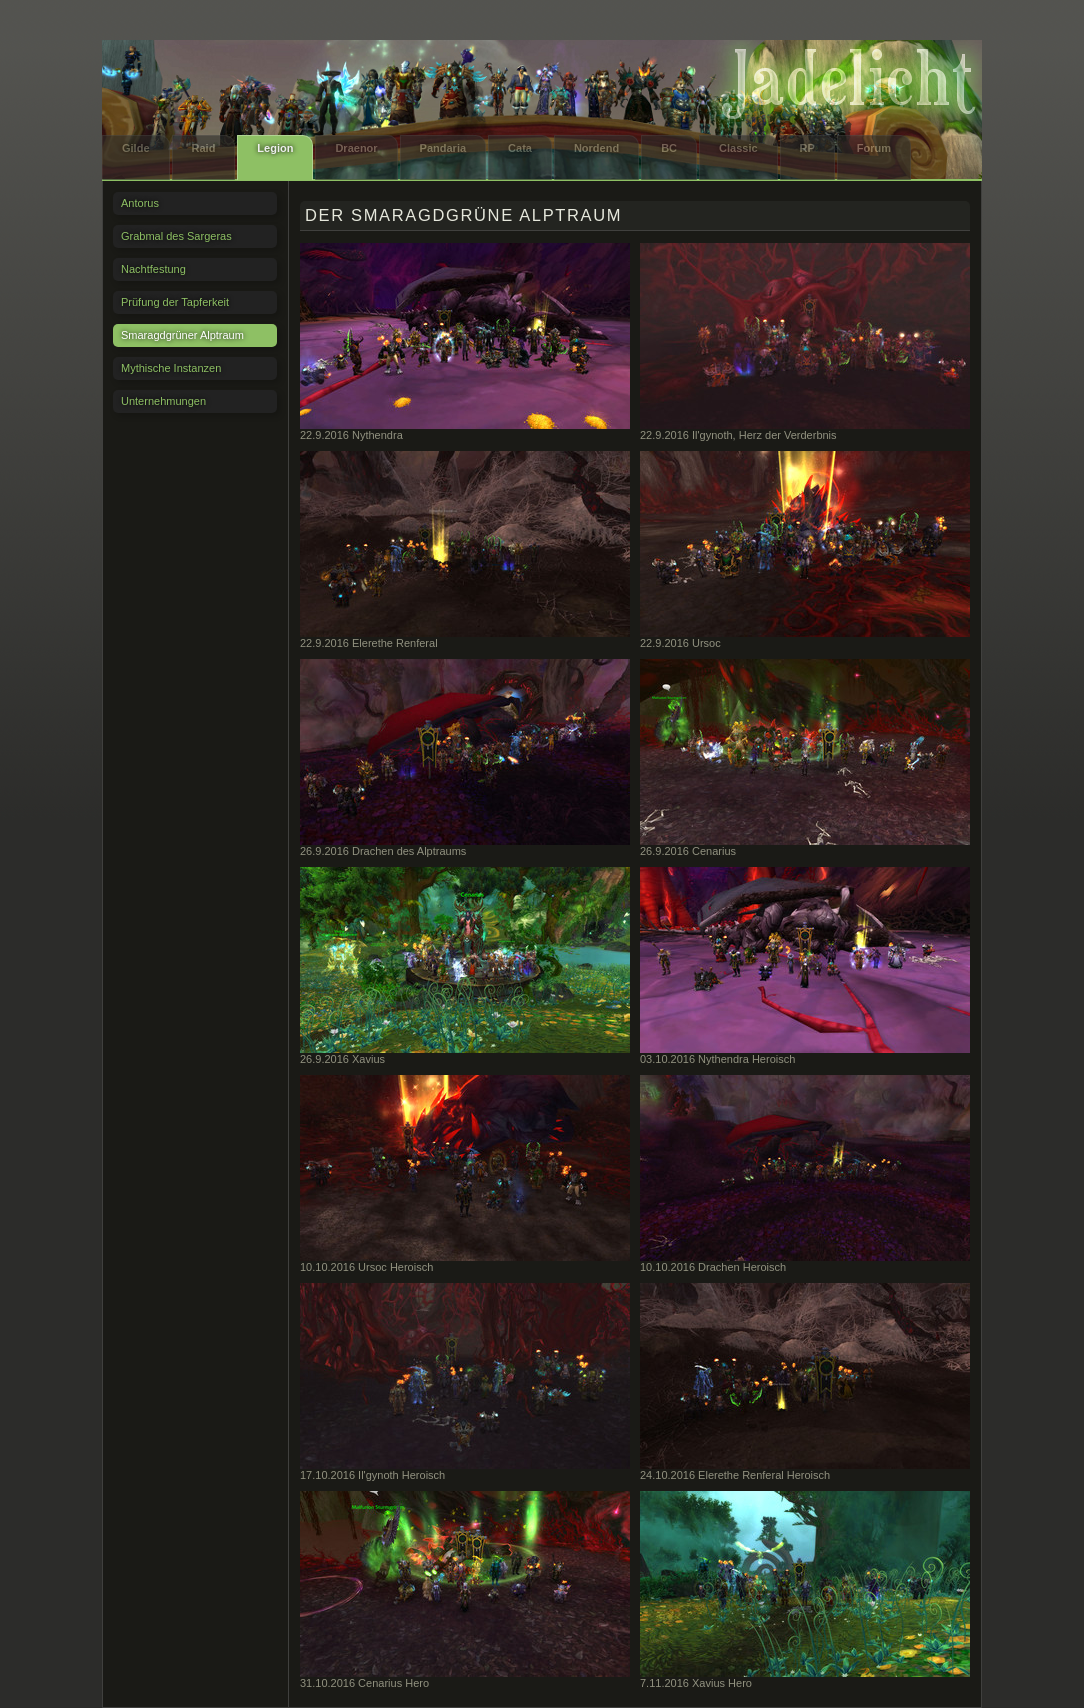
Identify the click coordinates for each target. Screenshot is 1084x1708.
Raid (204, 148)
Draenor (356, 148)
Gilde (136, 148)
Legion (275, 148)
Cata (520, 148)
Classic (738, 148)
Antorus (140, 203)
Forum (874, 148)
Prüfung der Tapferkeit (175, 302)
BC (669, 148)
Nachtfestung (153, 269)
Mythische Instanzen (171, 368)
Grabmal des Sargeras (176, 236)
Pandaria (443, 148)
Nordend (596, 148)
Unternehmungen (163, 401)
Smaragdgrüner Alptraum (182, 335)
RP (807, 148)
